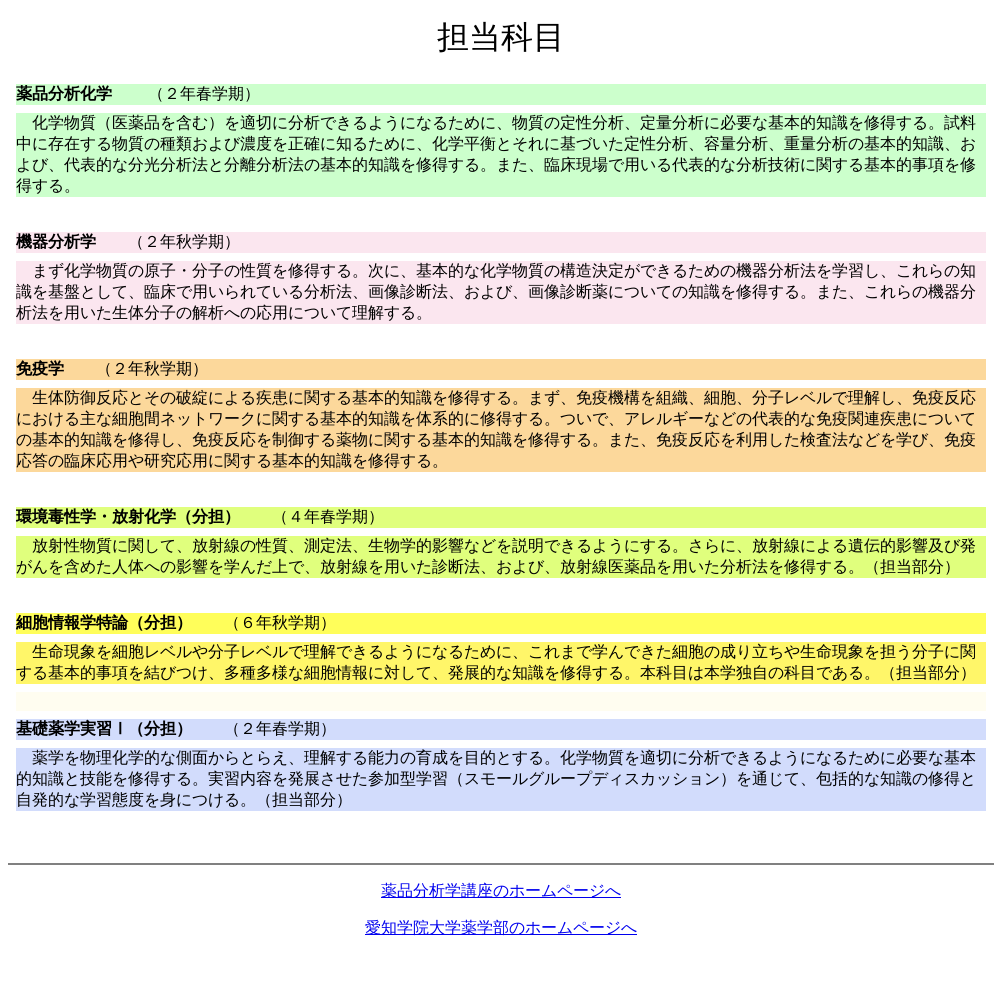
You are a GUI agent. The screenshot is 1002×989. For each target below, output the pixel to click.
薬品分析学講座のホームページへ (501, 890)
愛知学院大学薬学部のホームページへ (501, 927)
